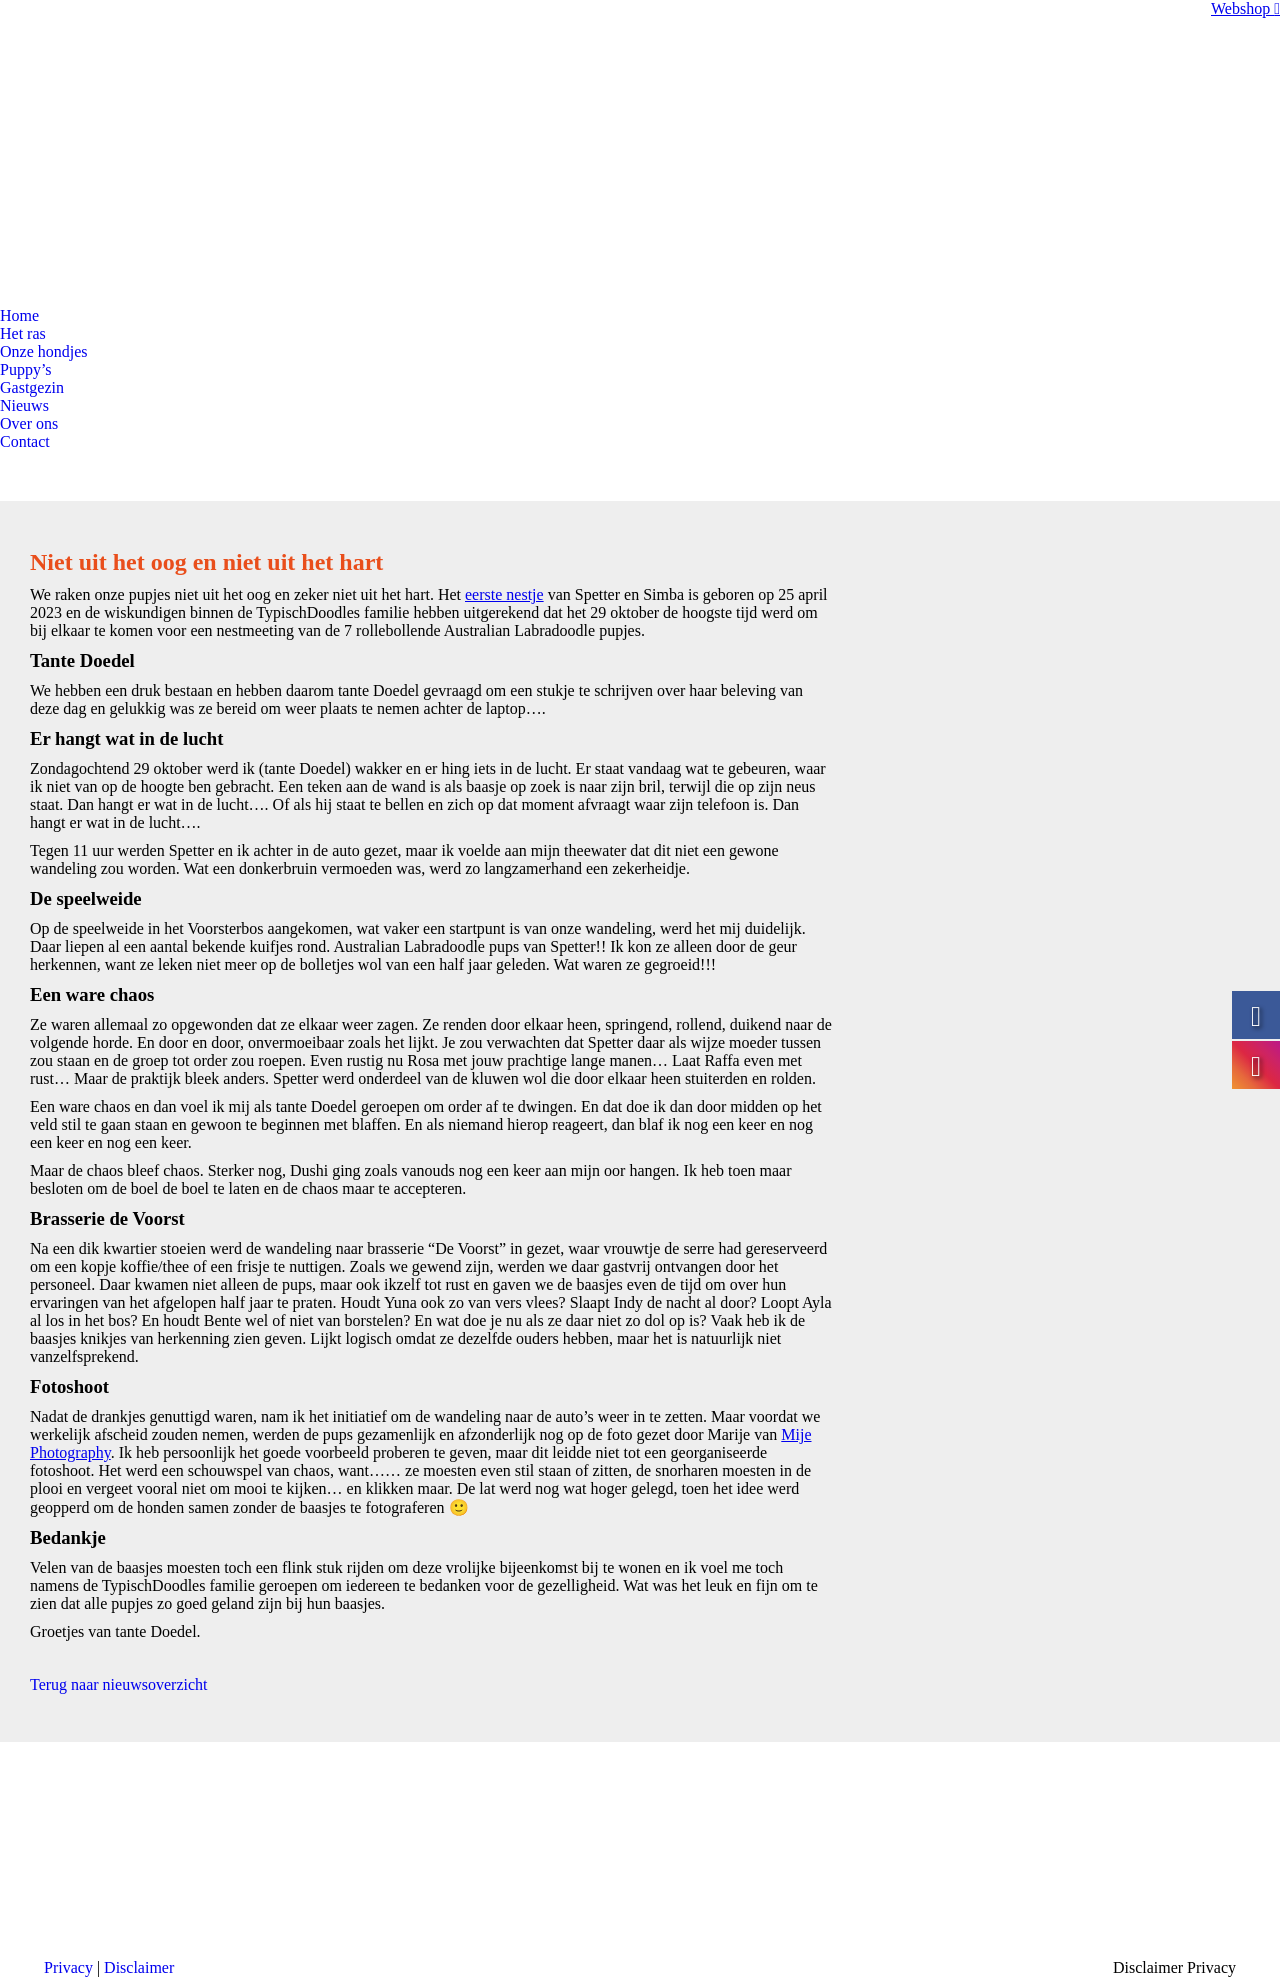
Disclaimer (139, 1967)
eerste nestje (504, 594)
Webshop (1245, 8)
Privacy (68, 1967)
